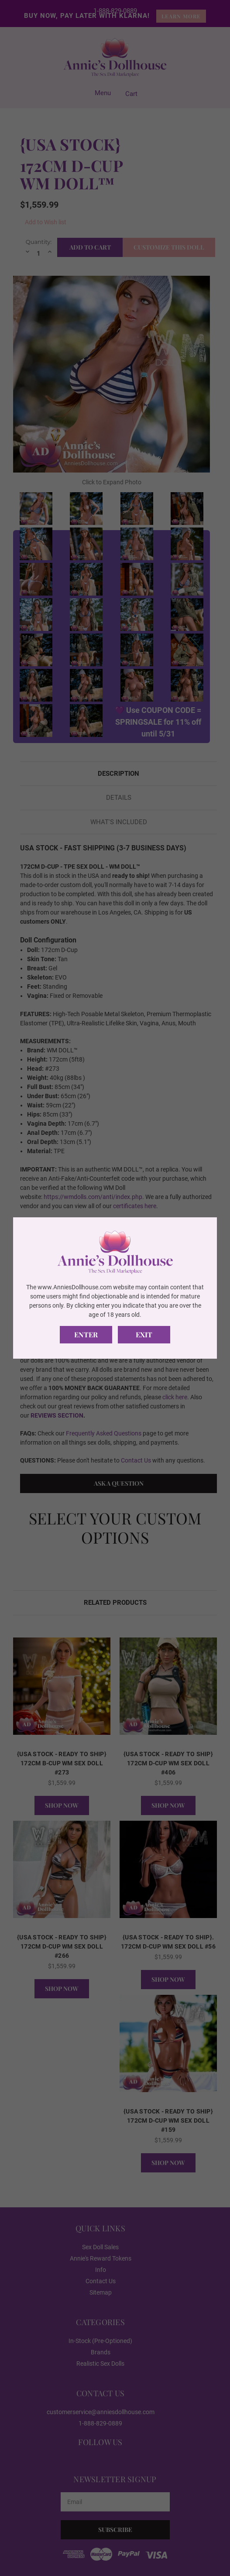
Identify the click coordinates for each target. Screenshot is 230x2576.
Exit (144, 1334)
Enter (86, 1334)
